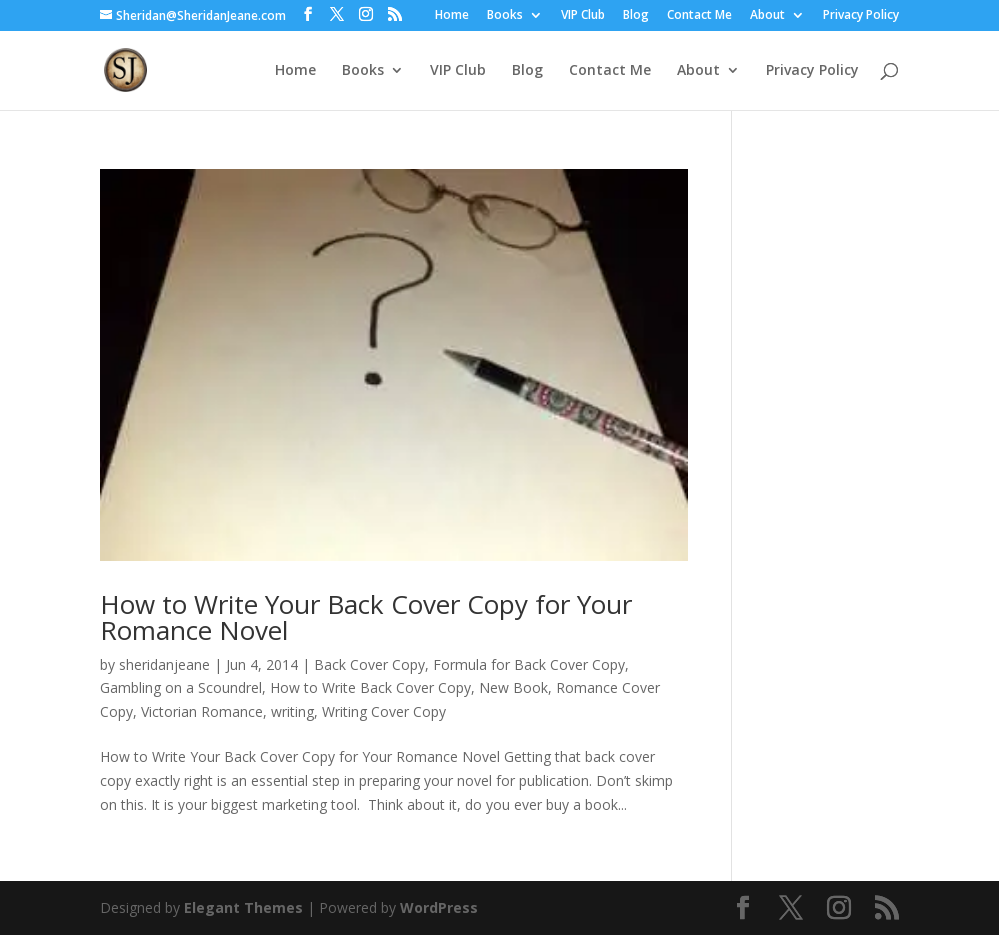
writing (292, 711)
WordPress (439, 907)
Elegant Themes (243, 907)
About (767, 16)
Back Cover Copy (369, 664)
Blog (636, 16)
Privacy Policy (861, 16)
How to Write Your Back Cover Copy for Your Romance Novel (366, 617)
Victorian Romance (202, 711)
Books (505, 16)
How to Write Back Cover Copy (370, 687)
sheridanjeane (164, 664)
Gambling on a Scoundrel (181, 687)
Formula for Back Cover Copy (529, 664)
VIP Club (583, 16)
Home (452, 16)
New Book (513, 687)
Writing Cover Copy (384, 711)
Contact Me (699, 16)
